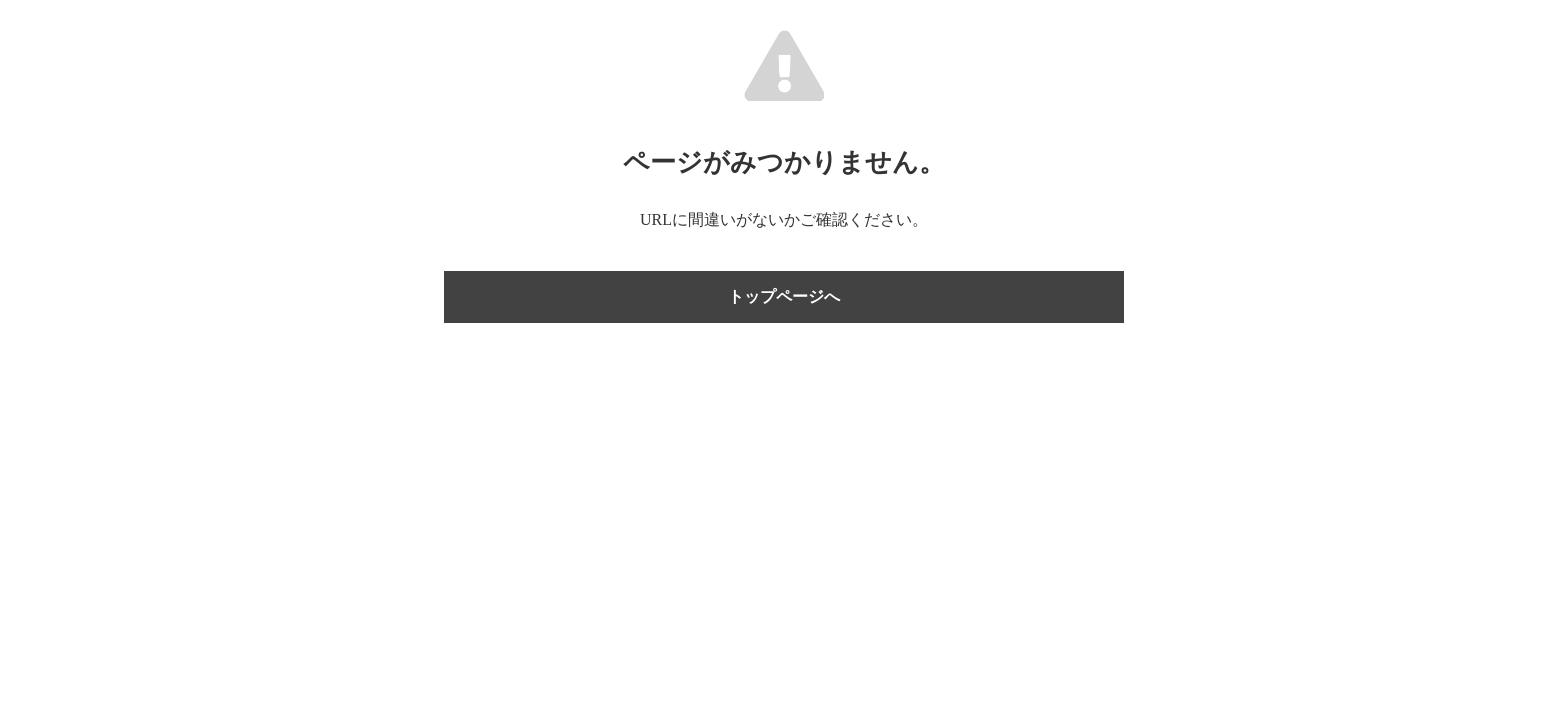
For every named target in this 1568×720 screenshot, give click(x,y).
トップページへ (784, 296)
